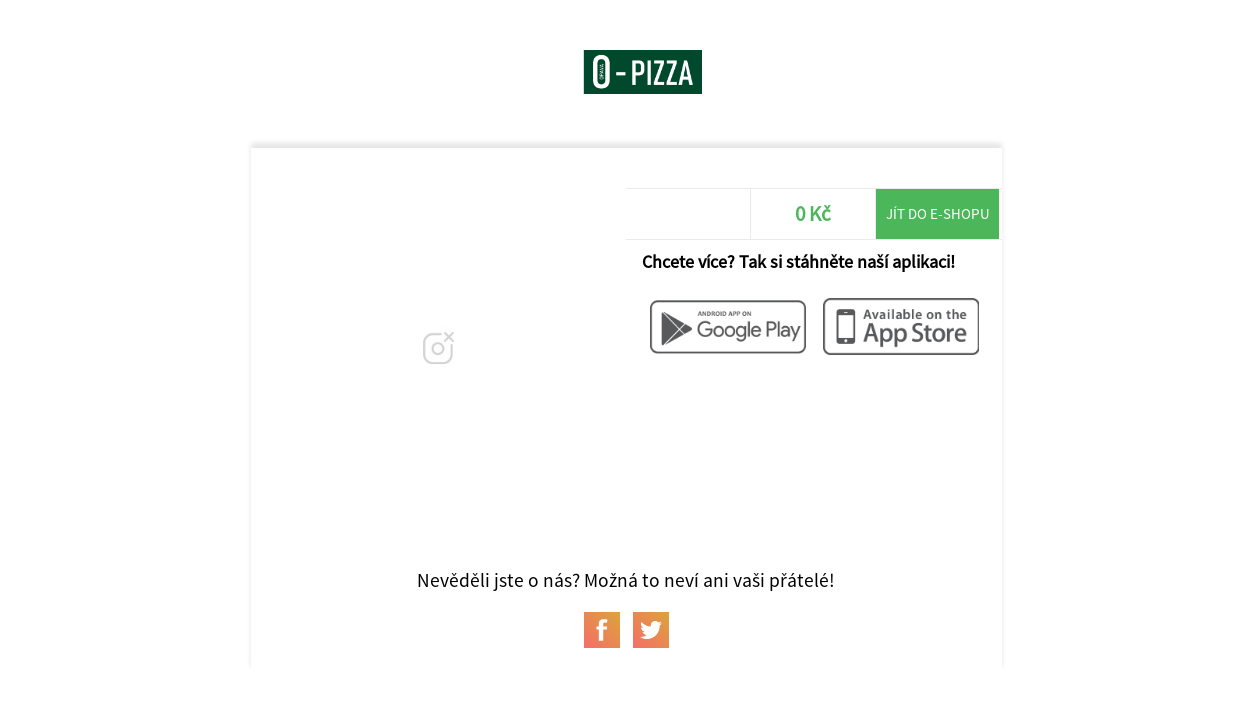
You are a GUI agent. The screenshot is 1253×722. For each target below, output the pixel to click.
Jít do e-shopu (938, 213)
